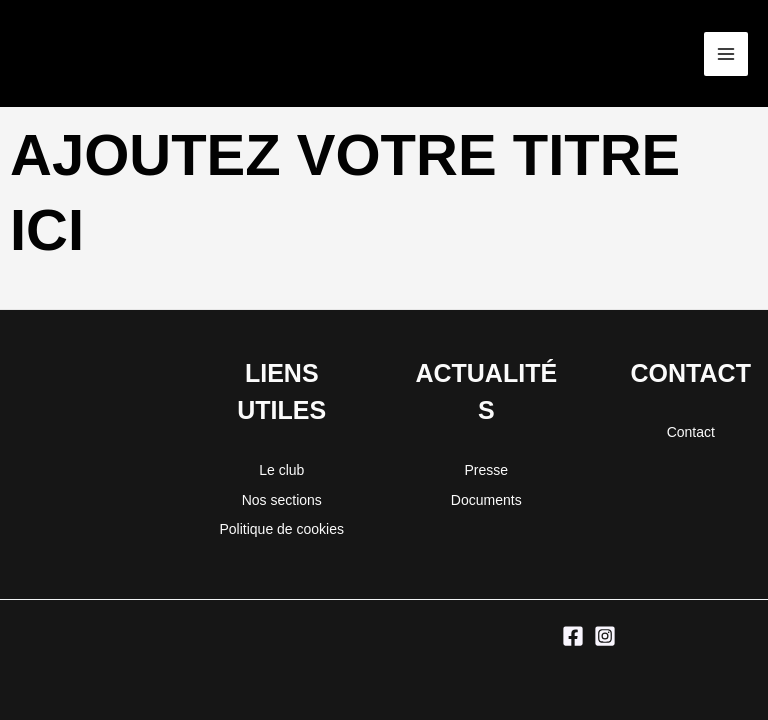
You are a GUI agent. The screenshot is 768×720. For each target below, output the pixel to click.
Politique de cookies (281, 529)
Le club (281, 470)
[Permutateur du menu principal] (726, 54)
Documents (486, 500)
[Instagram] (605, 636)
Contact (691, 432)
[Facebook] (573, 636)
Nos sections (282, 500)
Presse (486, 470)
